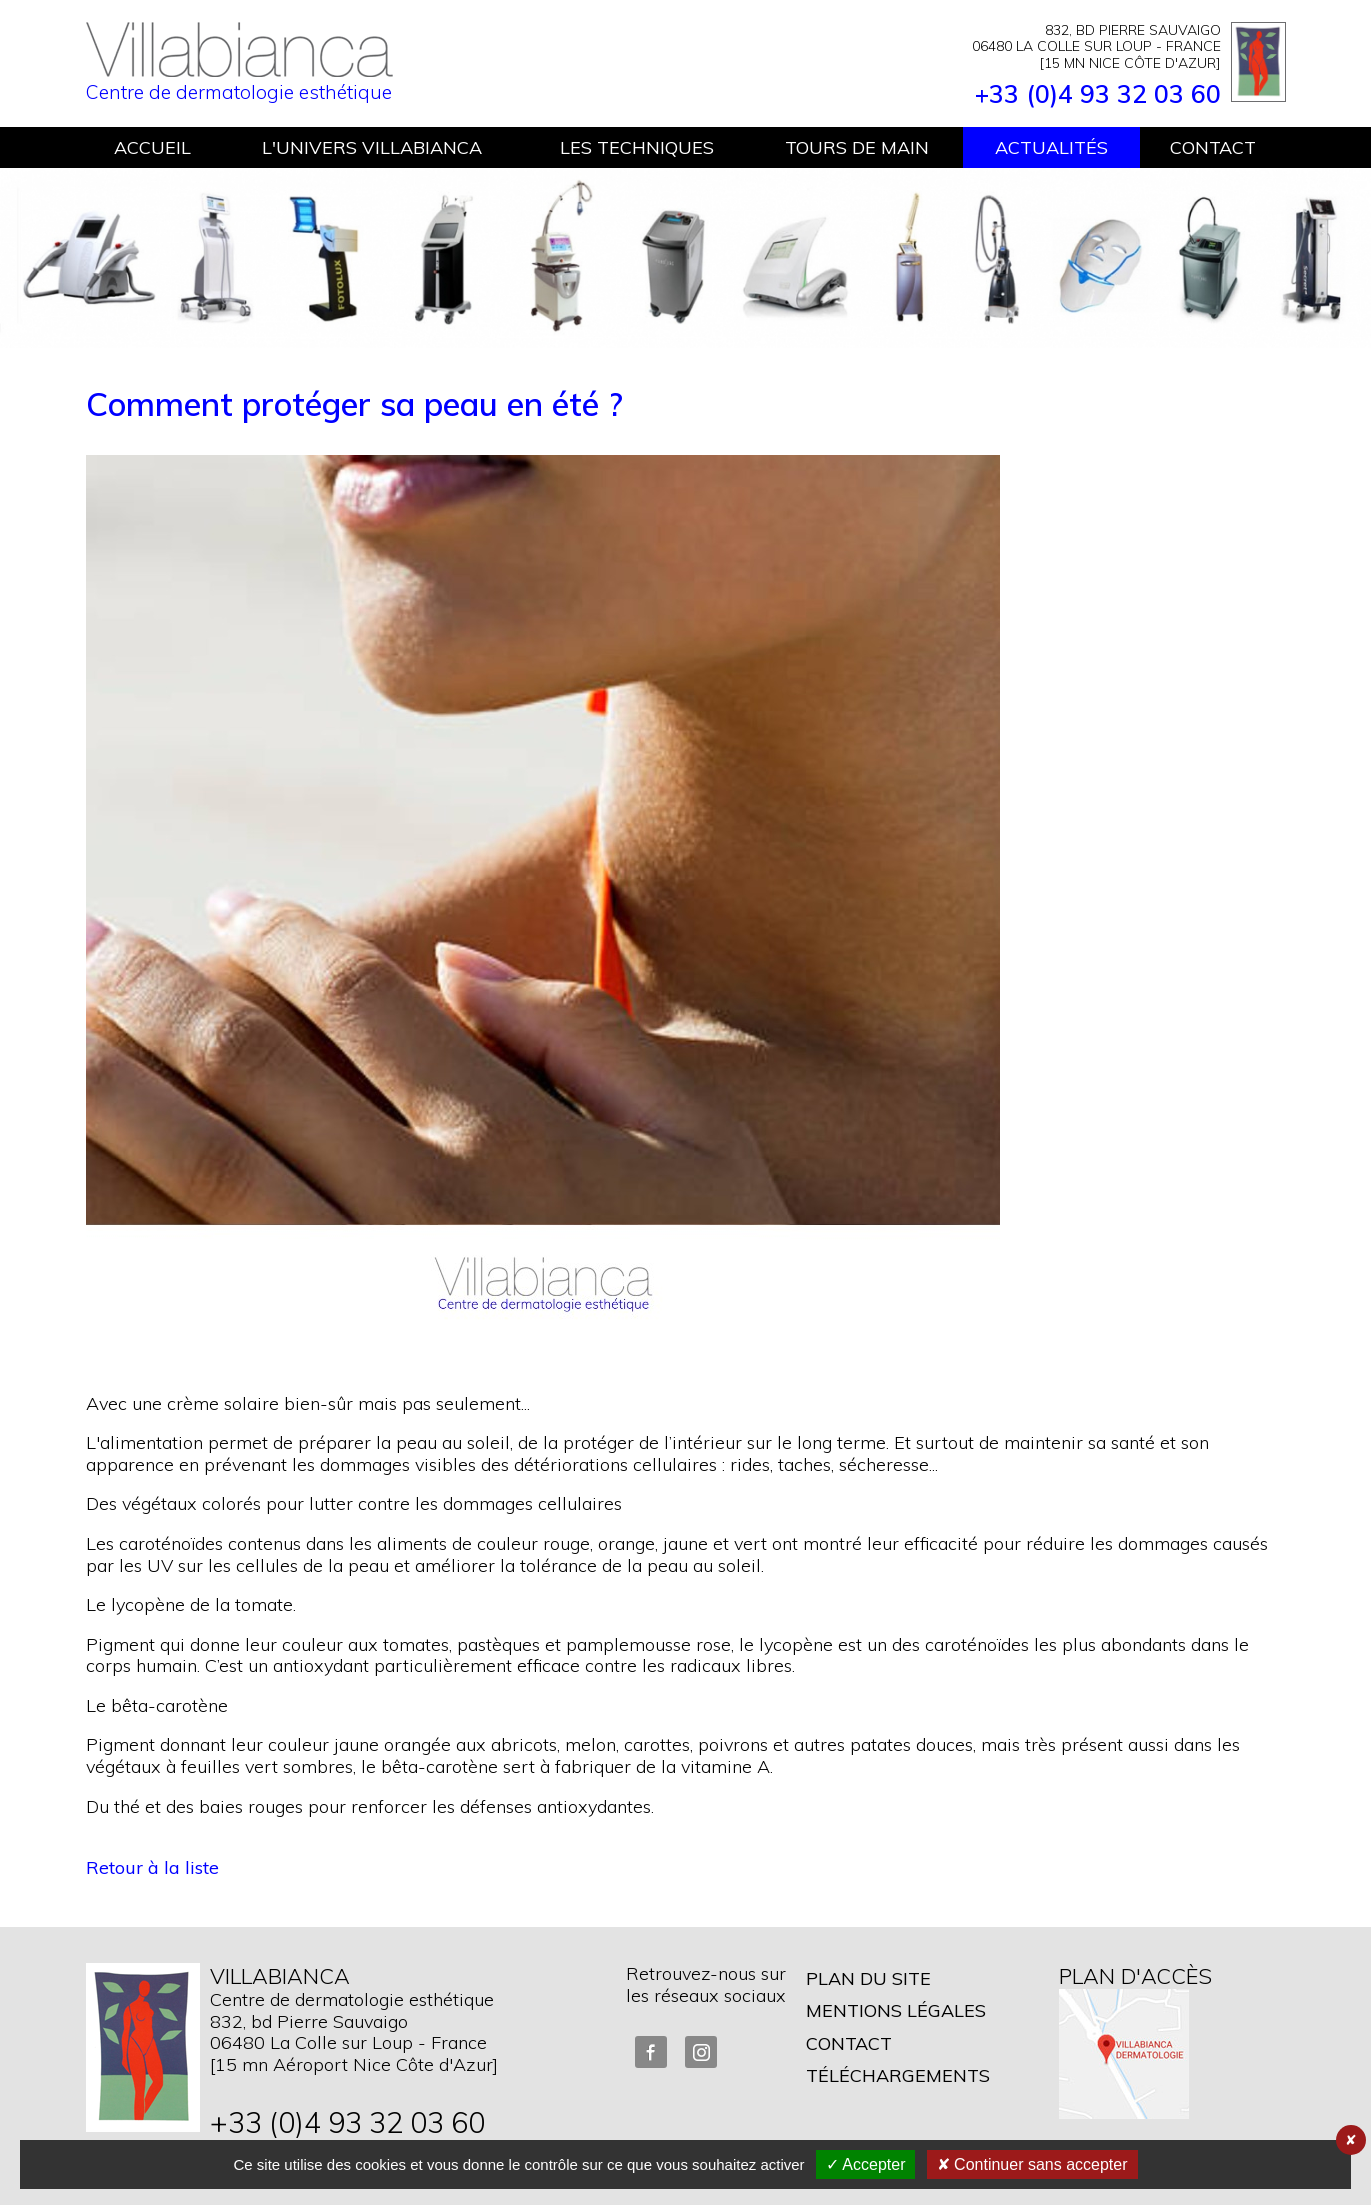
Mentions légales (896, 2010)
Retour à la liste (152, 1867)
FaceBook (651, 2052)
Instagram (701, 2052)
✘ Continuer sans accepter (1032, 2164)
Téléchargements (898, 2075)
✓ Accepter (866, 2164)
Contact (849, 2043)
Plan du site (868, 1978)
